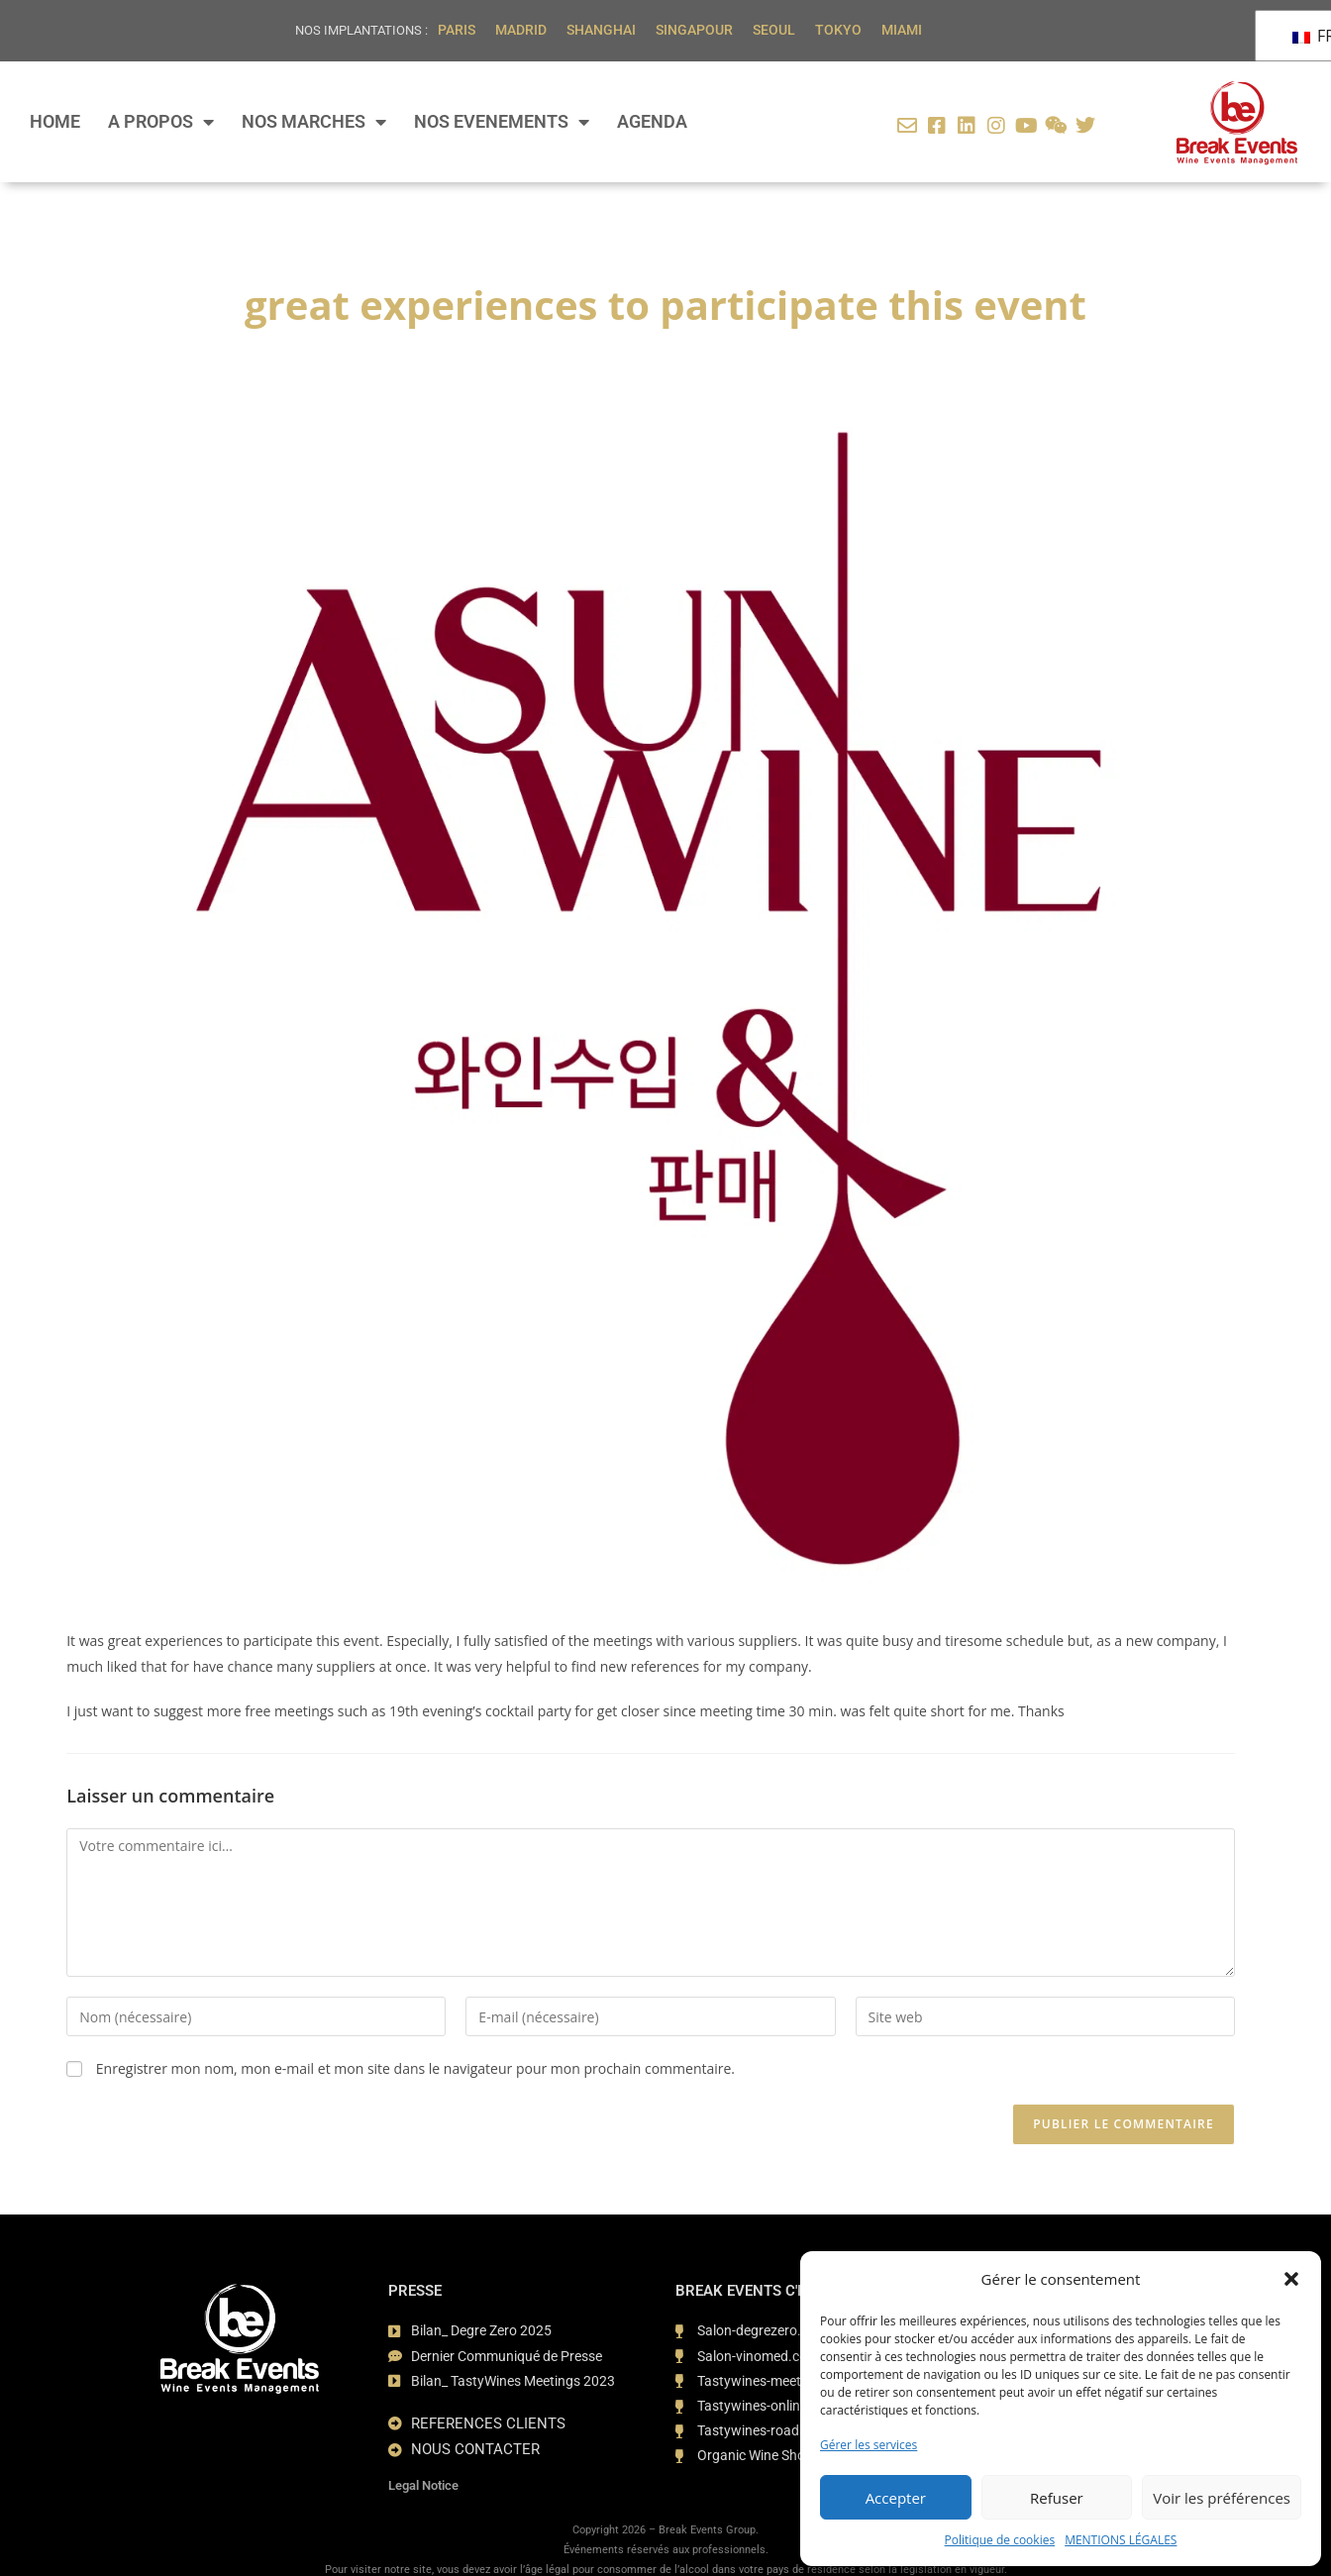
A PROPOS (161, 122)
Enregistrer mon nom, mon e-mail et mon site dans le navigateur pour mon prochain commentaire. (415, 2068)
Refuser (1056, 2498)
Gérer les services (868, 2444)
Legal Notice (423, 2482)
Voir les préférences (1221, 2498)
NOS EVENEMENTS (501, 122)
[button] (1291, 2279)
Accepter (896, 2498)
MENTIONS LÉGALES (1121, 2539)
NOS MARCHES (314, 122)
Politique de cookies (1000, 2539)
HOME (55, 122)
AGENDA (652, 122)
